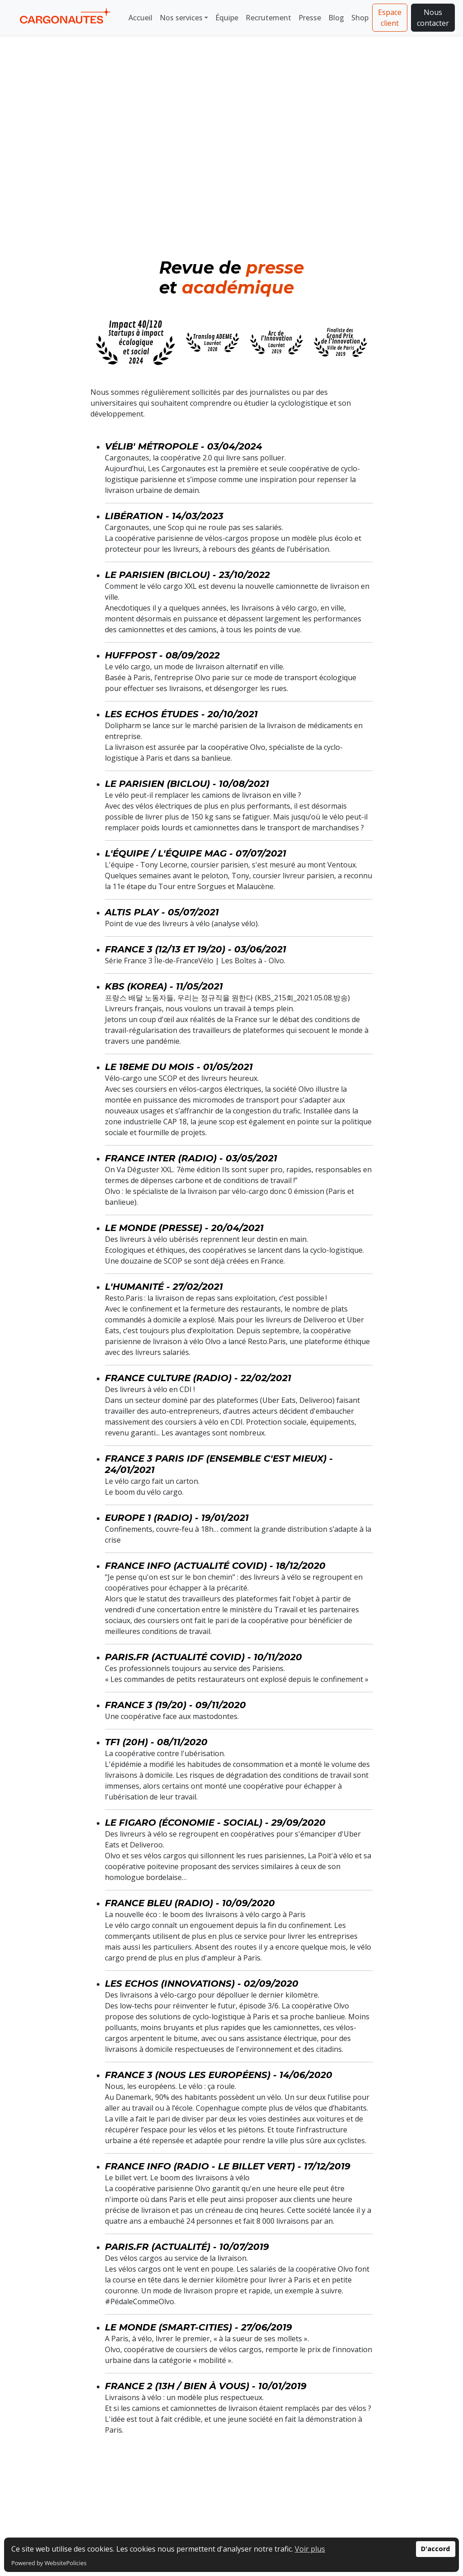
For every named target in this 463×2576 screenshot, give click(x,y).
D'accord (435, 2548)
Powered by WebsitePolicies (48, 2563)
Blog (336, 18)
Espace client (390, 17)
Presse (309, 18)
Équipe (226, 18)
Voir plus (310, 2549)
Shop (360, 18)
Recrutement (268, 18)
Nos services (181, 18)
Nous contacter (433, 17)
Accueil (140, 18)
